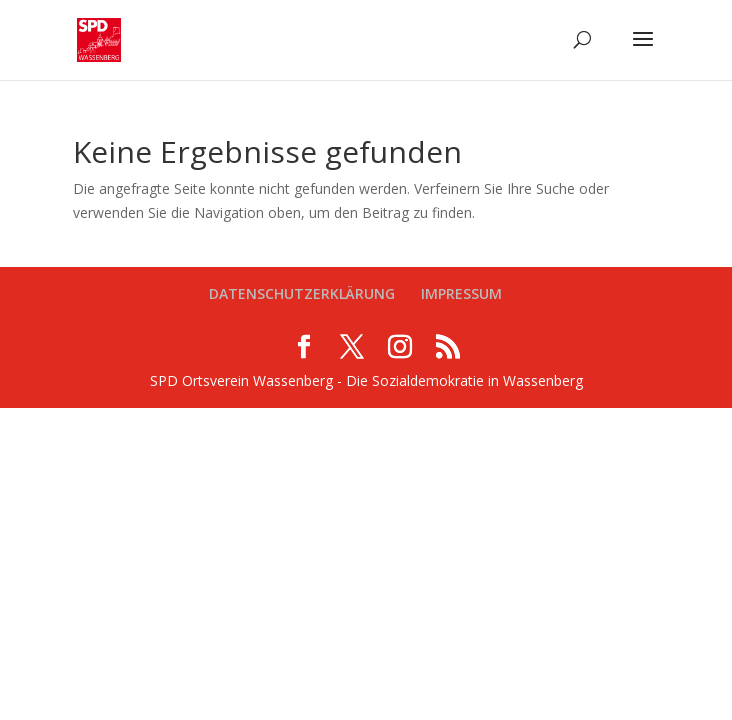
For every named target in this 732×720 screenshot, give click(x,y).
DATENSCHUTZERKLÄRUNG (302, 293)
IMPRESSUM (461, 293)
